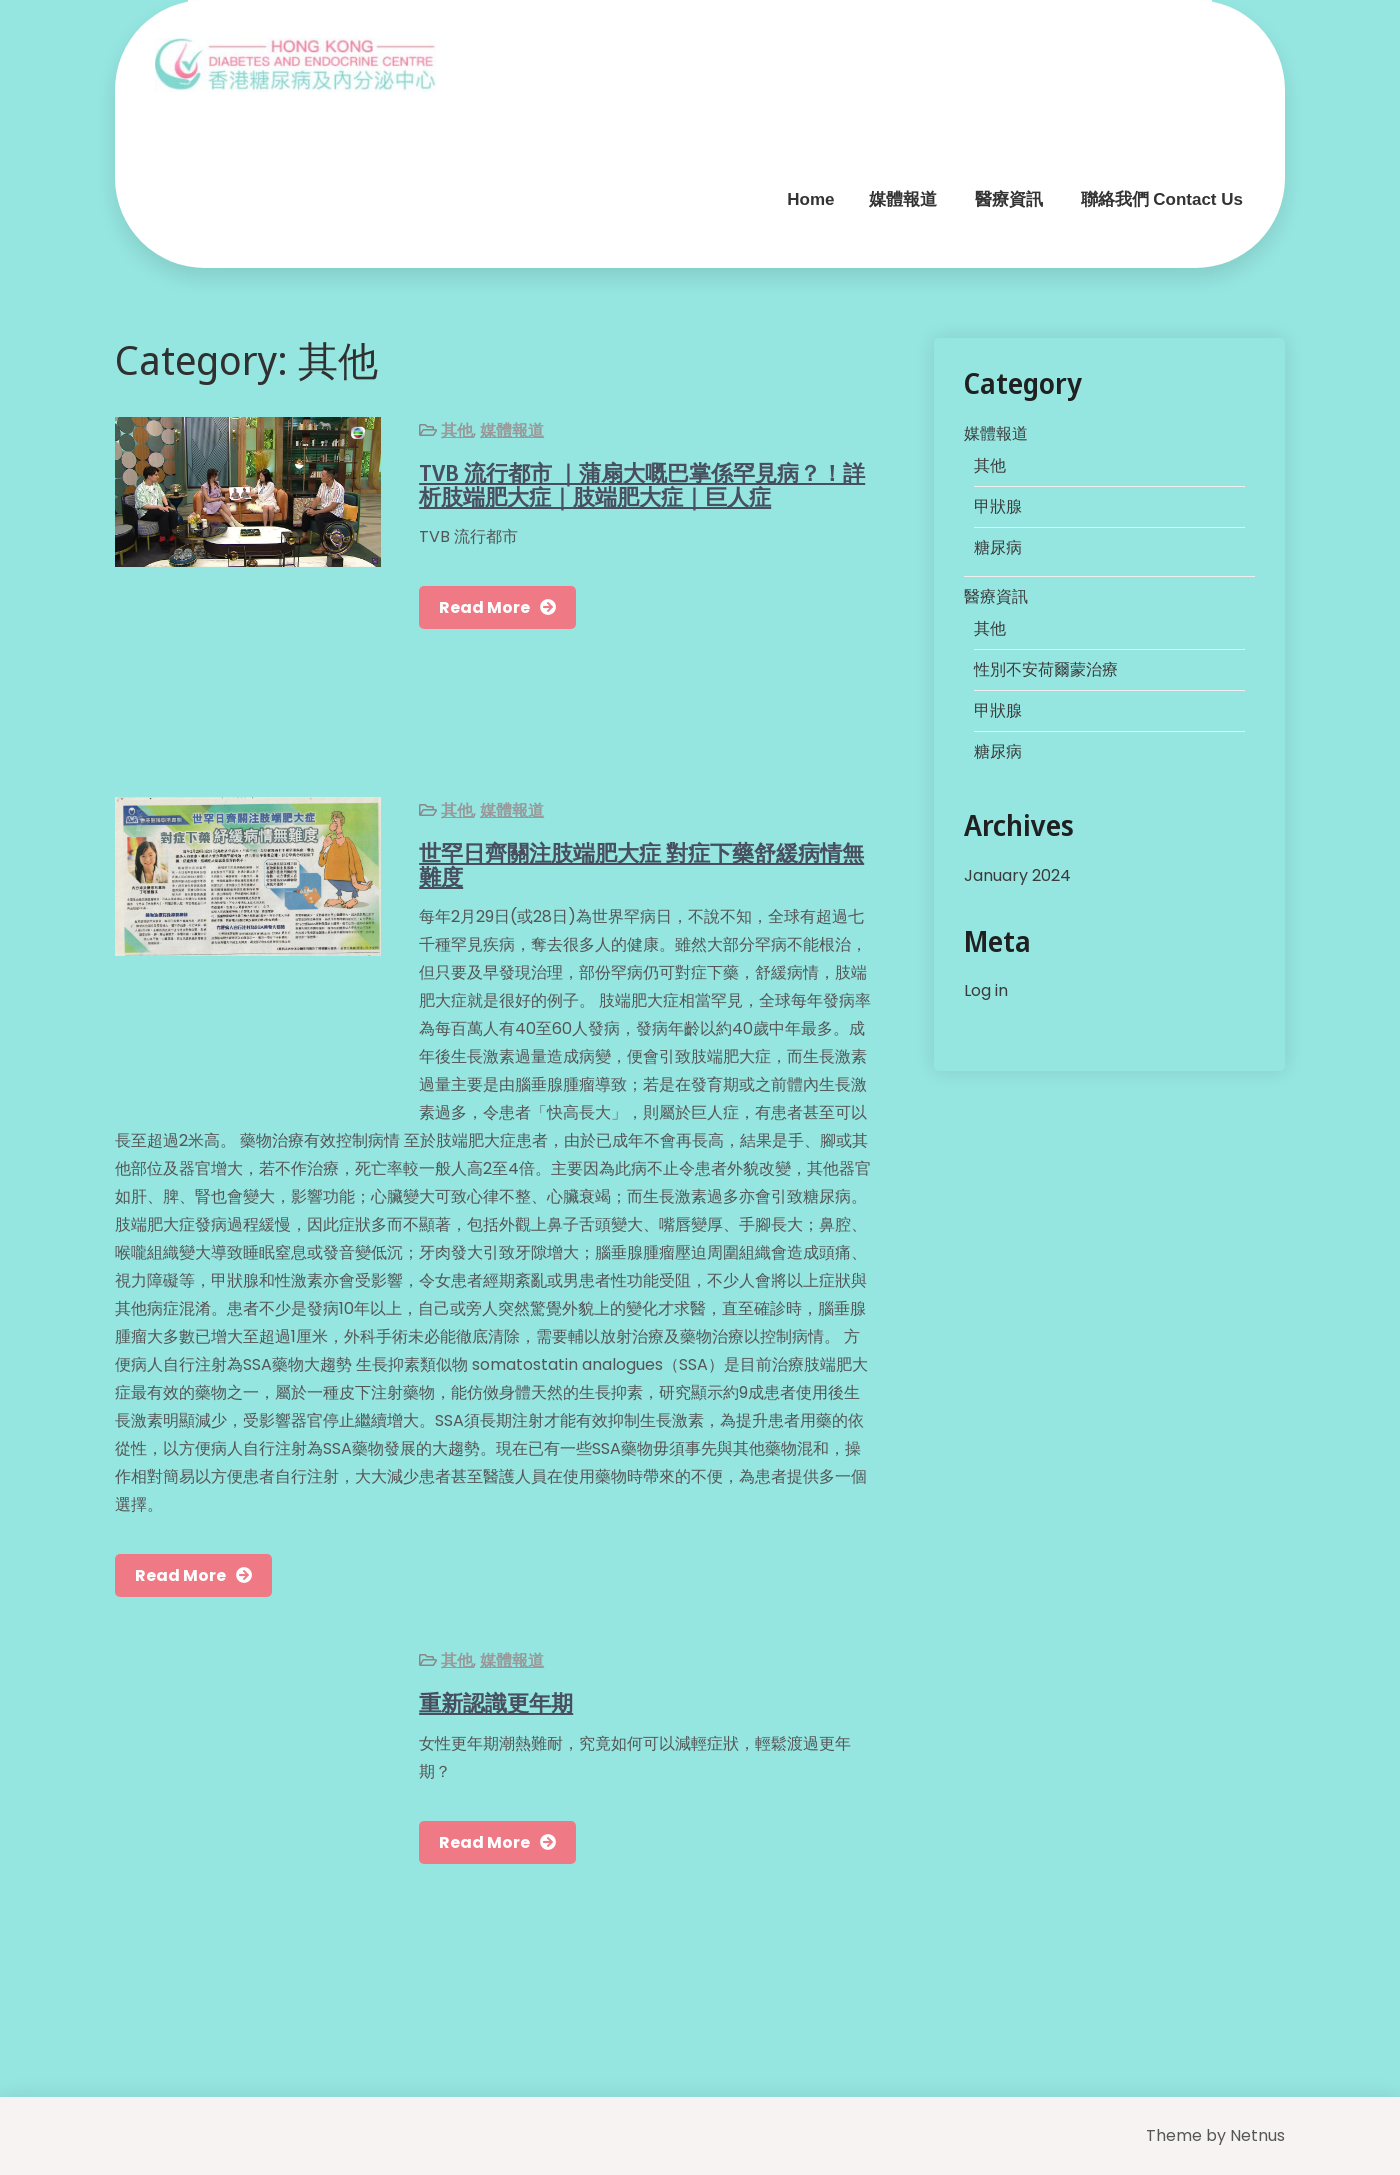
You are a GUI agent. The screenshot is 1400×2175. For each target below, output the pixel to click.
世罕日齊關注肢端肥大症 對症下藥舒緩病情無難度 (641, 864)
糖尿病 (998, 547)
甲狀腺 (998, 506)
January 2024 (1017, 875)
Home (810, 199)
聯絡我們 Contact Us (1162, 199)
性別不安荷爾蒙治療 (1046, 669)
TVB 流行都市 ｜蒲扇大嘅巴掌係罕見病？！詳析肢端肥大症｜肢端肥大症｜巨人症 (642, 484)
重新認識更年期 (496, 1702)
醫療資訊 (1009, 199)
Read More (484, 607)
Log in (986, 990)
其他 (457, 430)
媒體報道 (903, 199)
